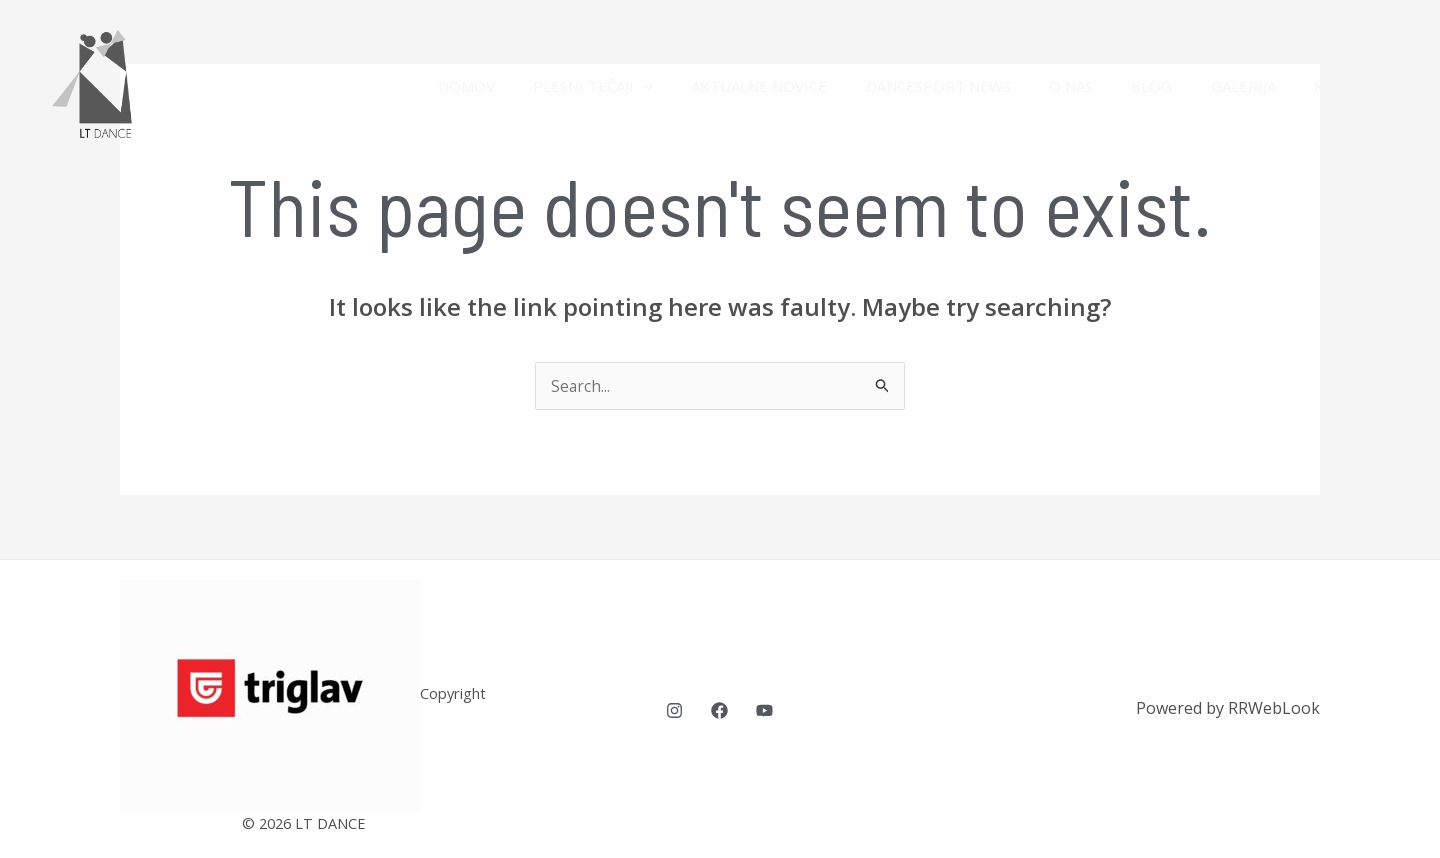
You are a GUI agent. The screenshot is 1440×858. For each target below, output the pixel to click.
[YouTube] (764, 710)
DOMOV (528, 86)
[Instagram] (674, 710)
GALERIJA (1255, 86)
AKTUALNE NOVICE (805, 86)
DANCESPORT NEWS (975, 86)
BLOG (1172, 86)
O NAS (1100, 86)
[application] (697, 86)
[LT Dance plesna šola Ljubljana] (105, 84)
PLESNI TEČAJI (647, 86)
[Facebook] (719, 710)
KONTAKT (1354, 86)
